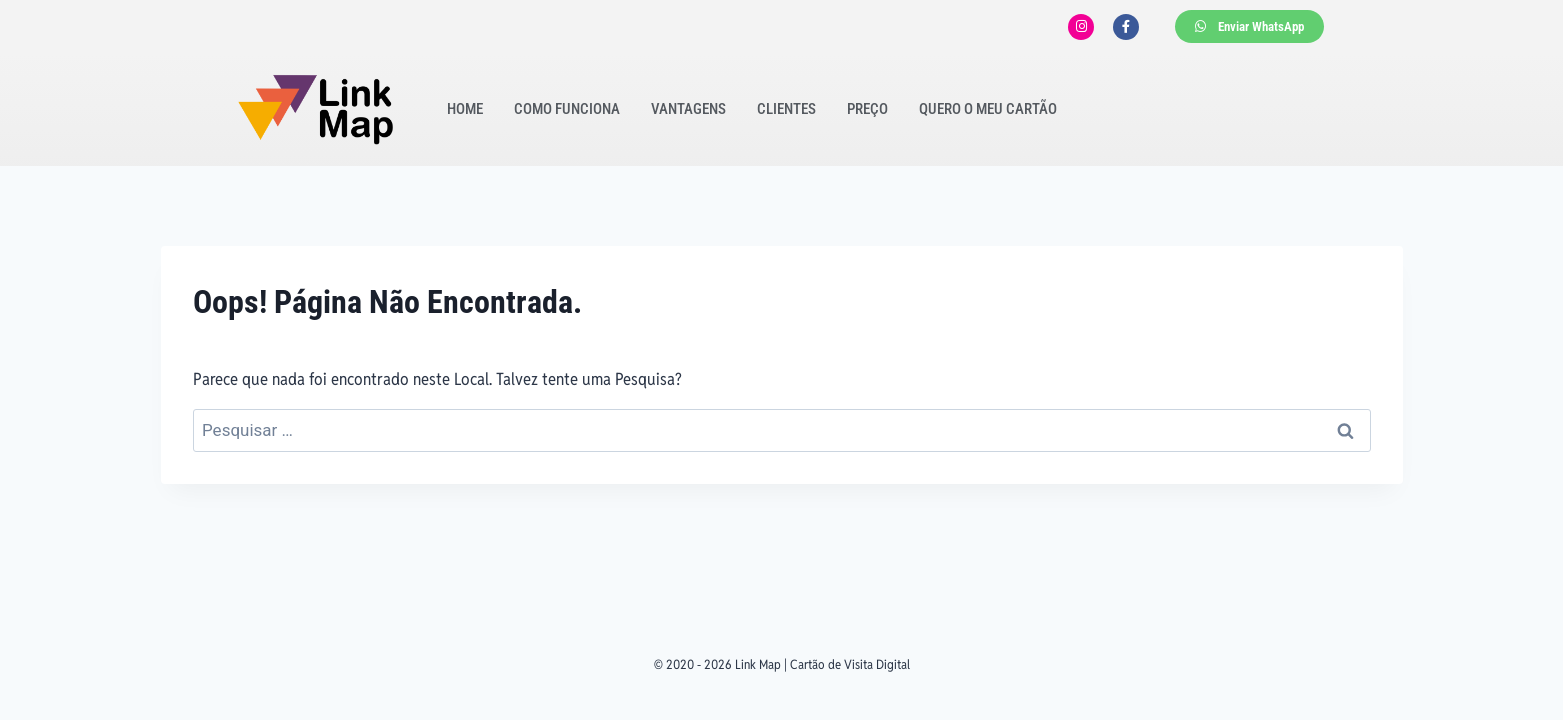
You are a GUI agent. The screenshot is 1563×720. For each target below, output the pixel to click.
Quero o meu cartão (988, 109)
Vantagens (688, 109)
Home (465, 109)
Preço (867, 109)
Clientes (786, 109)
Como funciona (567, 109)
